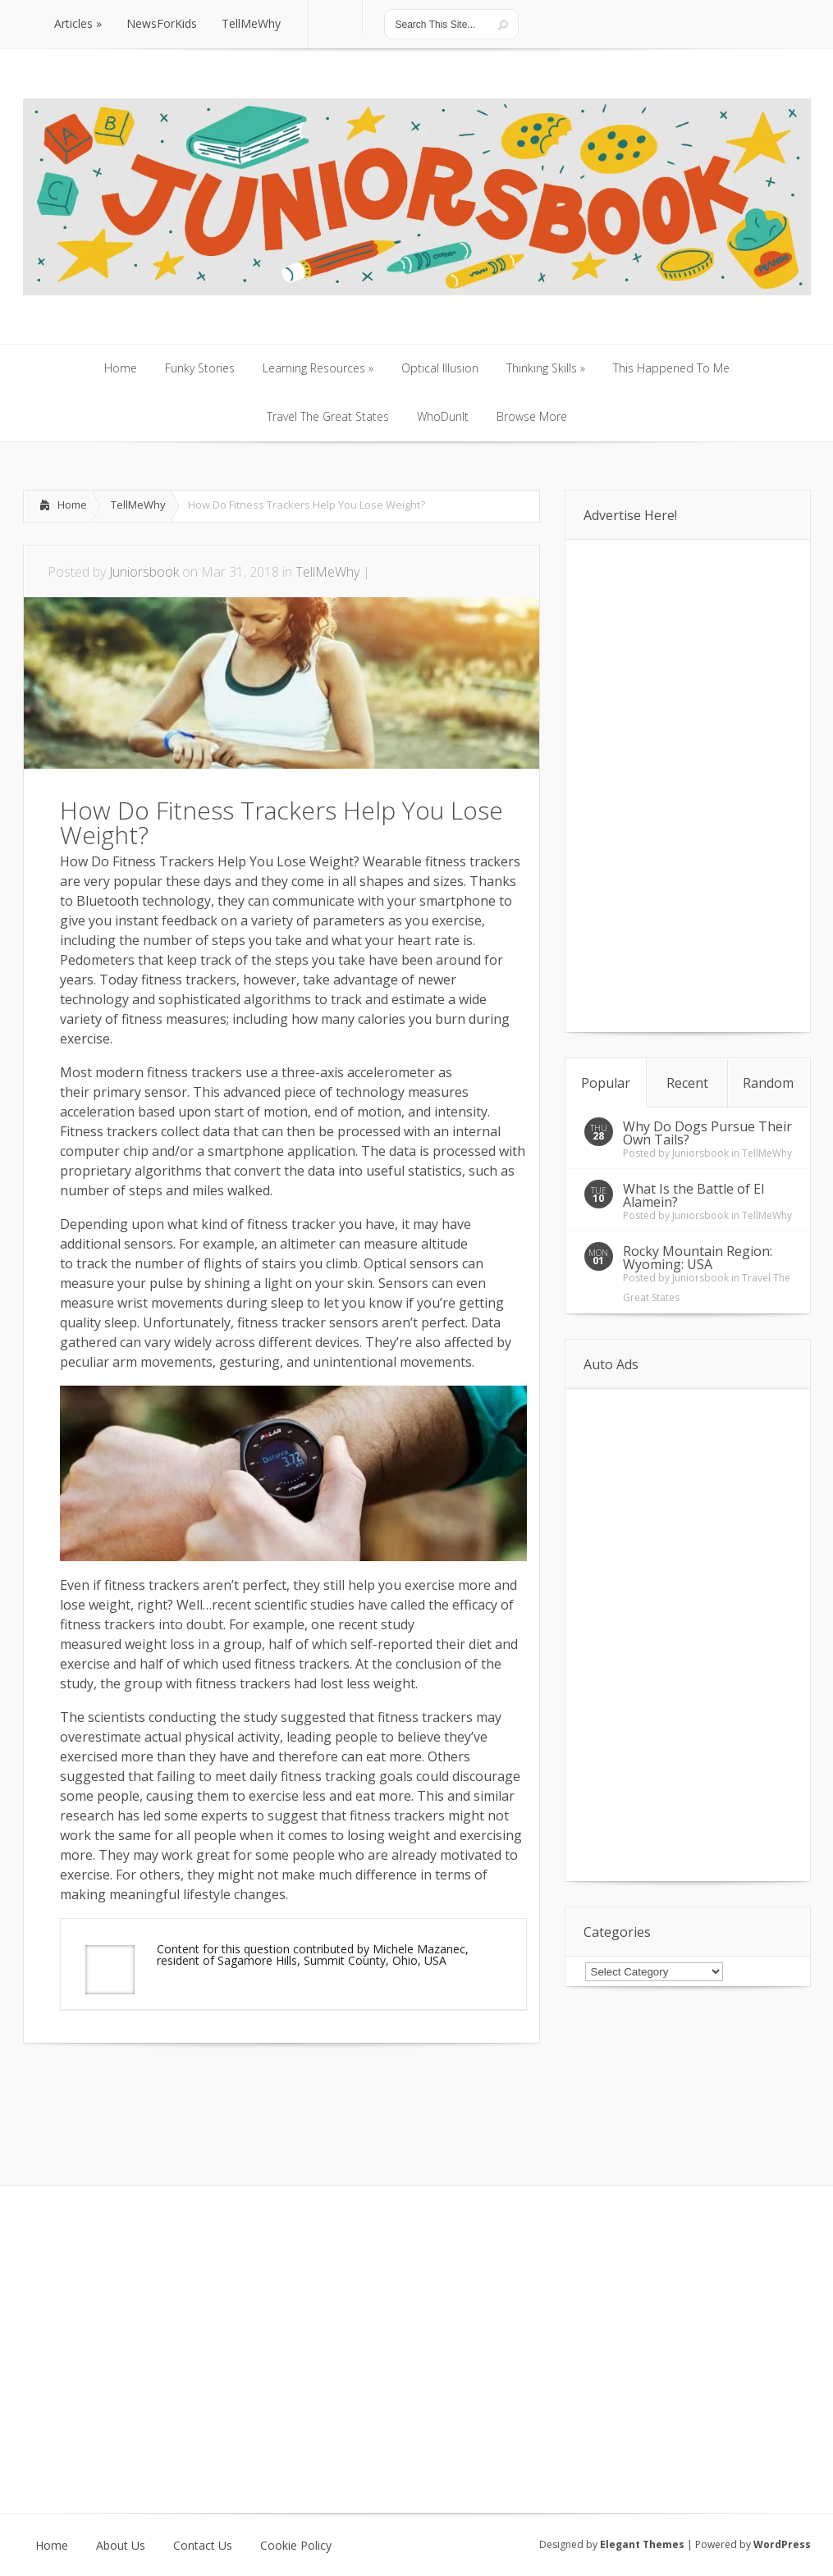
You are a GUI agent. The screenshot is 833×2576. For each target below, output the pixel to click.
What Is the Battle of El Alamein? (693, 1195)
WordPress (782, 2544)
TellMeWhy (138, 504)
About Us (120, 2545)
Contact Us (202, 2545)
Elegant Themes (642, 2544)
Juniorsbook (144, 572)
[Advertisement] (215, 2092)
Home (72, 504)
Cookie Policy (296, 2545)
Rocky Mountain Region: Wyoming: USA (697, 1257)
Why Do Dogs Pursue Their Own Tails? (707, 1133)
